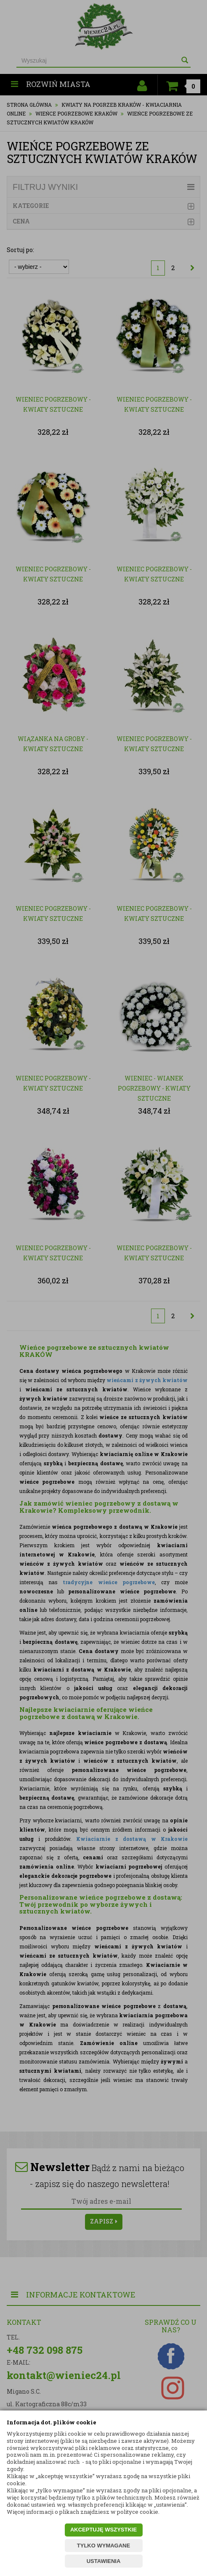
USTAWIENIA (104, 2561)
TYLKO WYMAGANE (103, 2545)
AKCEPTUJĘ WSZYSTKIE (103, 2529)
